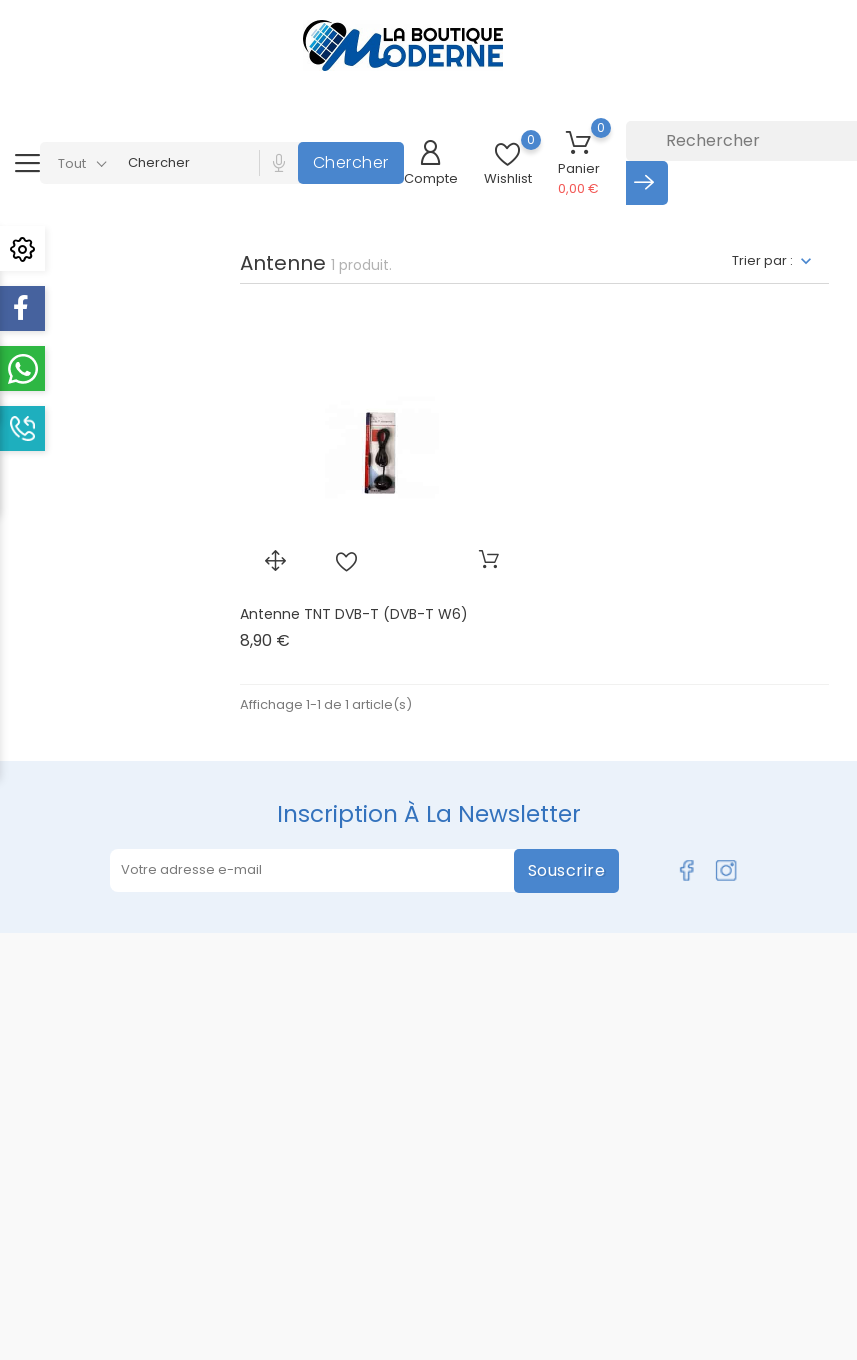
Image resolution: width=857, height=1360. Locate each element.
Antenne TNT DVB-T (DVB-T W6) (354, 614)
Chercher (351, 162)
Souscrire (567, 870)
